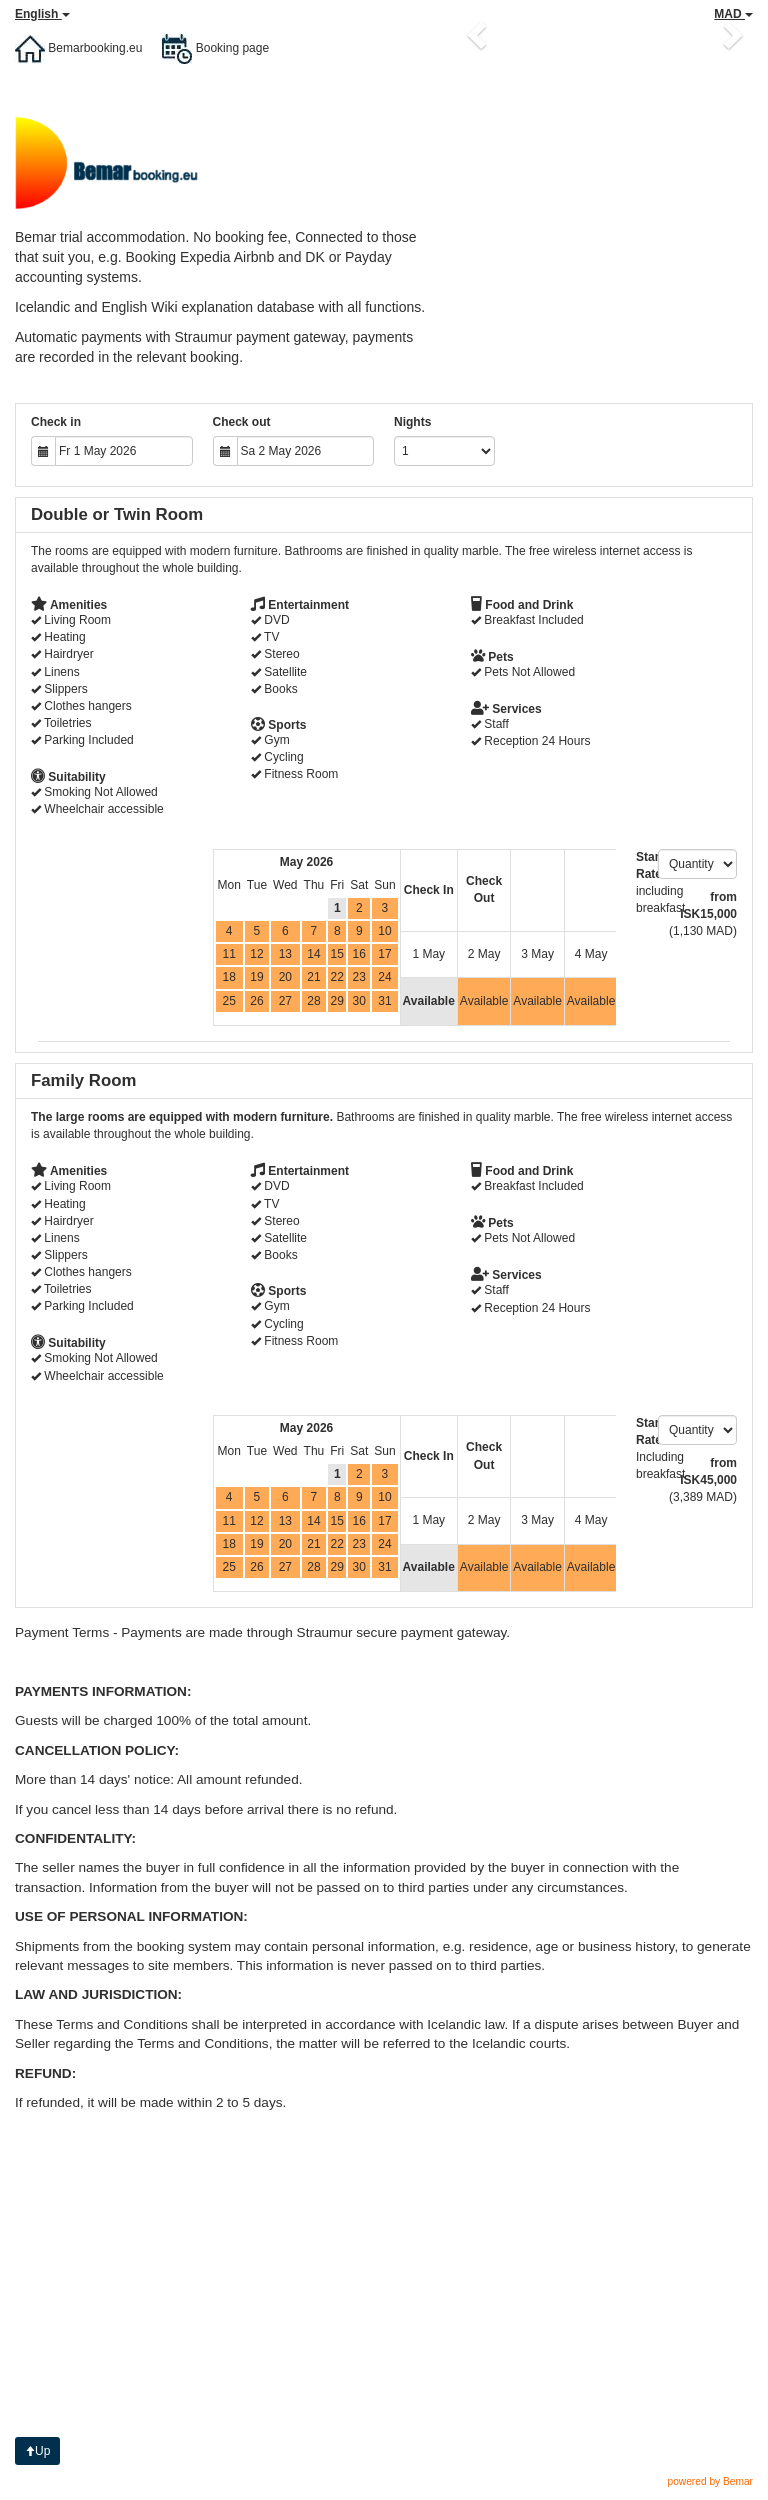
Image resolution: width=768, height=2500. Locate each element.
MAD (733, 14)
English (42, 14)
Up (37, 2451)
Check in (56, 422)
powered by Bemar (710, 2481)
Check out (242, 422)
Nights (412, 422)
